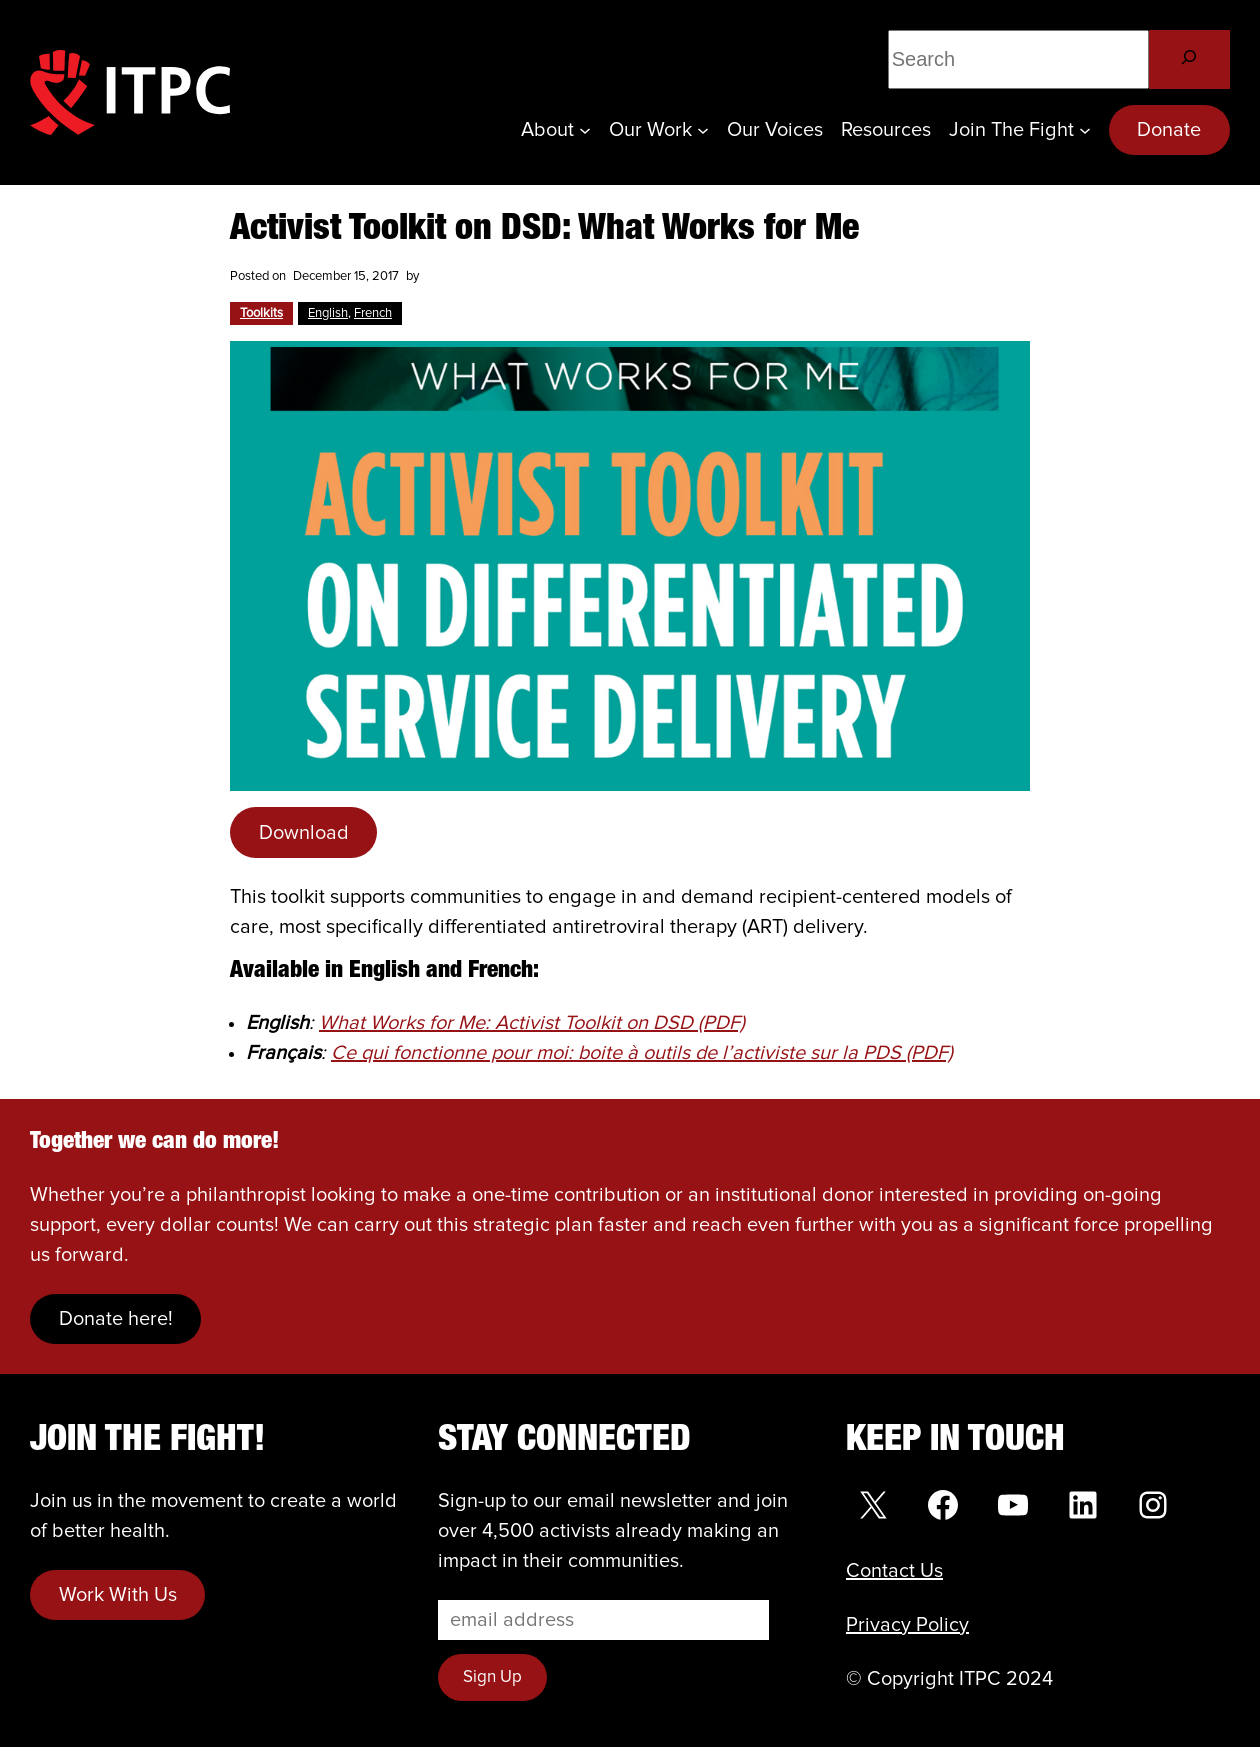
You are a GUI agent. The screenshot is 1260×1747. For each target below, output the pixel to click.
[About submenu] (585, 130)
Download (304, 833)
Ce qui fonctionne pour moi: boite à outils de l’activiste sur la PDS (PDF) (642, 1053)
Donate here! (116, 1319)
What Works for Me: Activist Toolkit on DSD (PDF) (532, 1023)
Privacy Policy (907, 1625)
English (328, 313)
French (373, 313)
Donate (1169, 130)
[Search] (1189, 59)
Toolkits (261, 313)
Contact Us (894, 1571)
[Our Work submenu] (703, 130)
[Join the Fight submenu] (1085, 130)
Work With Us (118, 1595)
